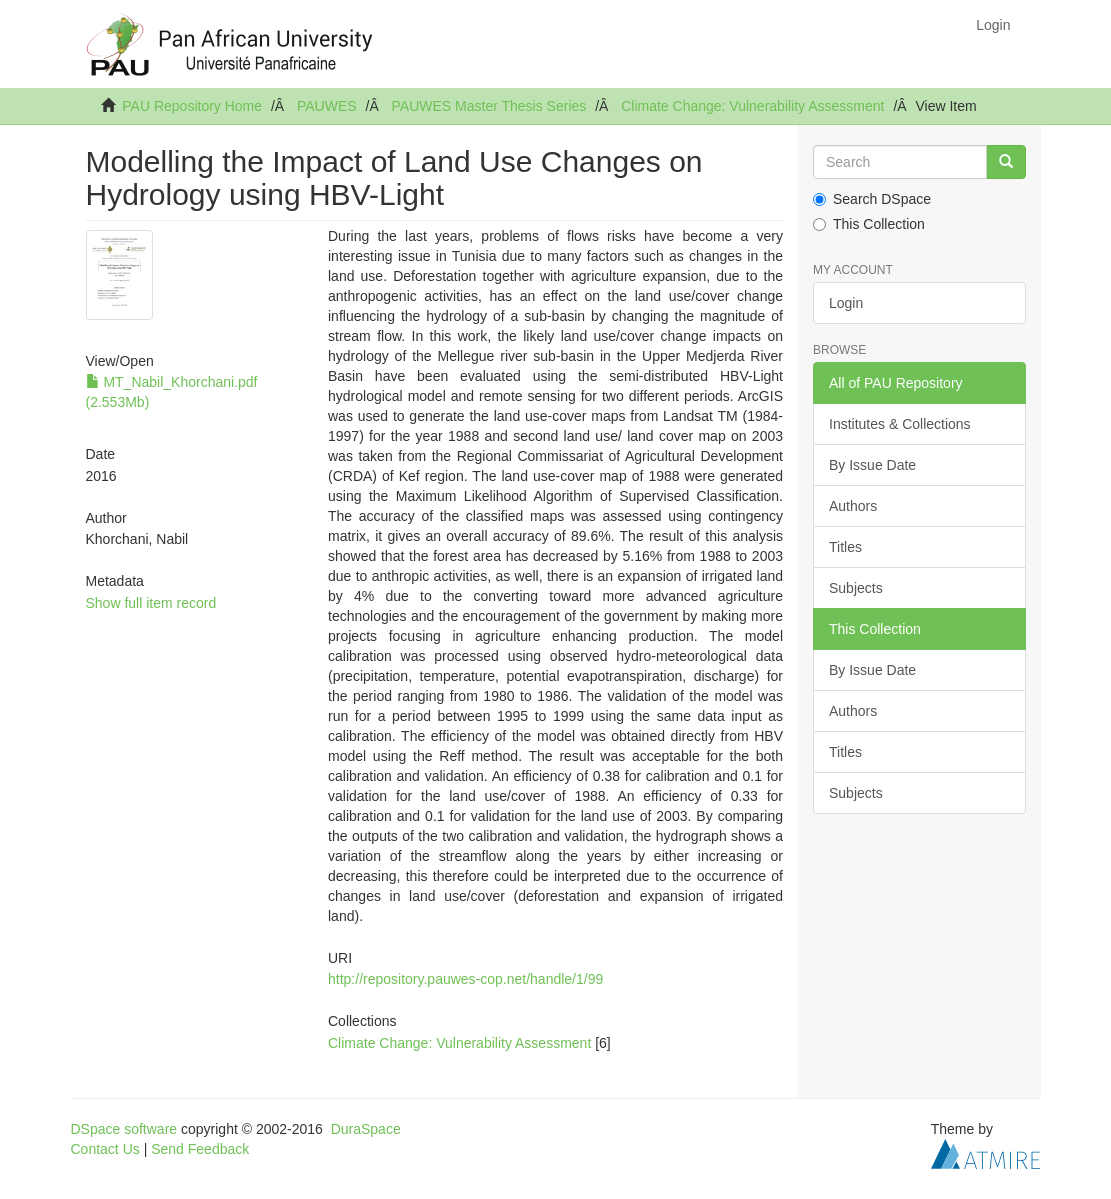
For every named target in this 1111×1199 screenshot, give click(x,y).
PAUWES (327, 106)
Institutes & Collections (900, 424)
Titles (845, 547)
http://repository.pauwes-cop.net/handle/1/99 (465, 979)
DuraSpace (366, 1129)
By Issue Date (872, 465)
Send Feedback (200, 1149)
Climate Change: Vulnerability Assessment (752, 106)
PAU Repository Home (192, 106)
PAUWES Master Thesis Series (489, 106)
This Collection (869, 224)
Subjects (856, 588)
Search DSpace (872, 199)
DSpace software (124, 1129)
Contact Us (105, 1149)
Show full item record (151, 603)
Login (846, 303)
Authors (853, 506)
